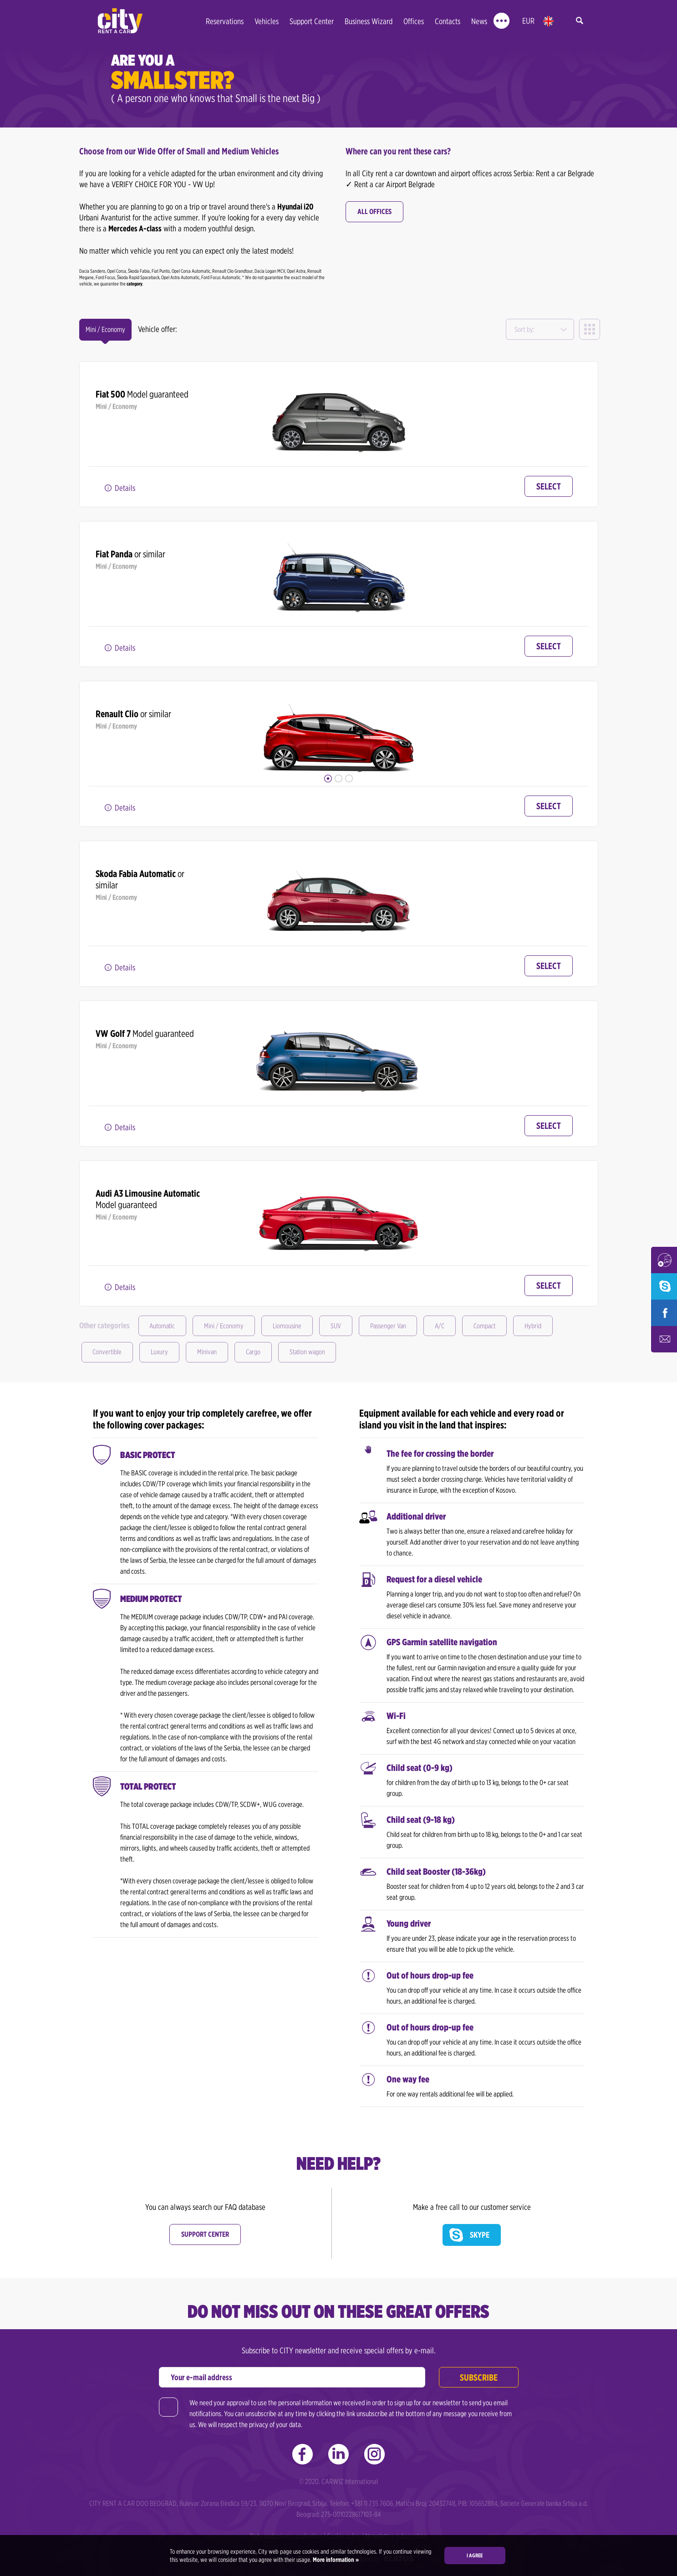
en (548, 21)
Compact (497, 1325)
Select (548, 486)
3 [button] (349, 778)
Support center (205, 2234)
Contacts (447, 21)
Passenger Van (396, 1325)
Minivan (211, 1352)
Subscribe (479, 2377)
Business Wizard (368, 21)
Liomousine (291, 1325)
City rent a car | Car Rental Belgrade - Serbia (120, 21)
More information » (335, 2559)
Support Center (312, 21)
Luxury (162, 1352)
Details (125, 488)
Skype (479, 2234)
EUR (528, 21)
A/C (451, 1325)
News (479, 21)
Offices (413, 21)
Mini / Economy (227, 1325)
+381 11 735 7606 (372, 2503)
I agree (475, 2555)
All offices (374, 211)
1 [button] (328, 778)
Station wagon (315, 1352)
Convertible (108, 1352)
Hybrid (548, 1325)
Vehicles (267, 21)
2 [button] (338, 778)
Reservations (225, 21)
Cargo (259, 1352)
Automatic (164, 1325)
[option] (338, 407)
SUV (341, 1325)
